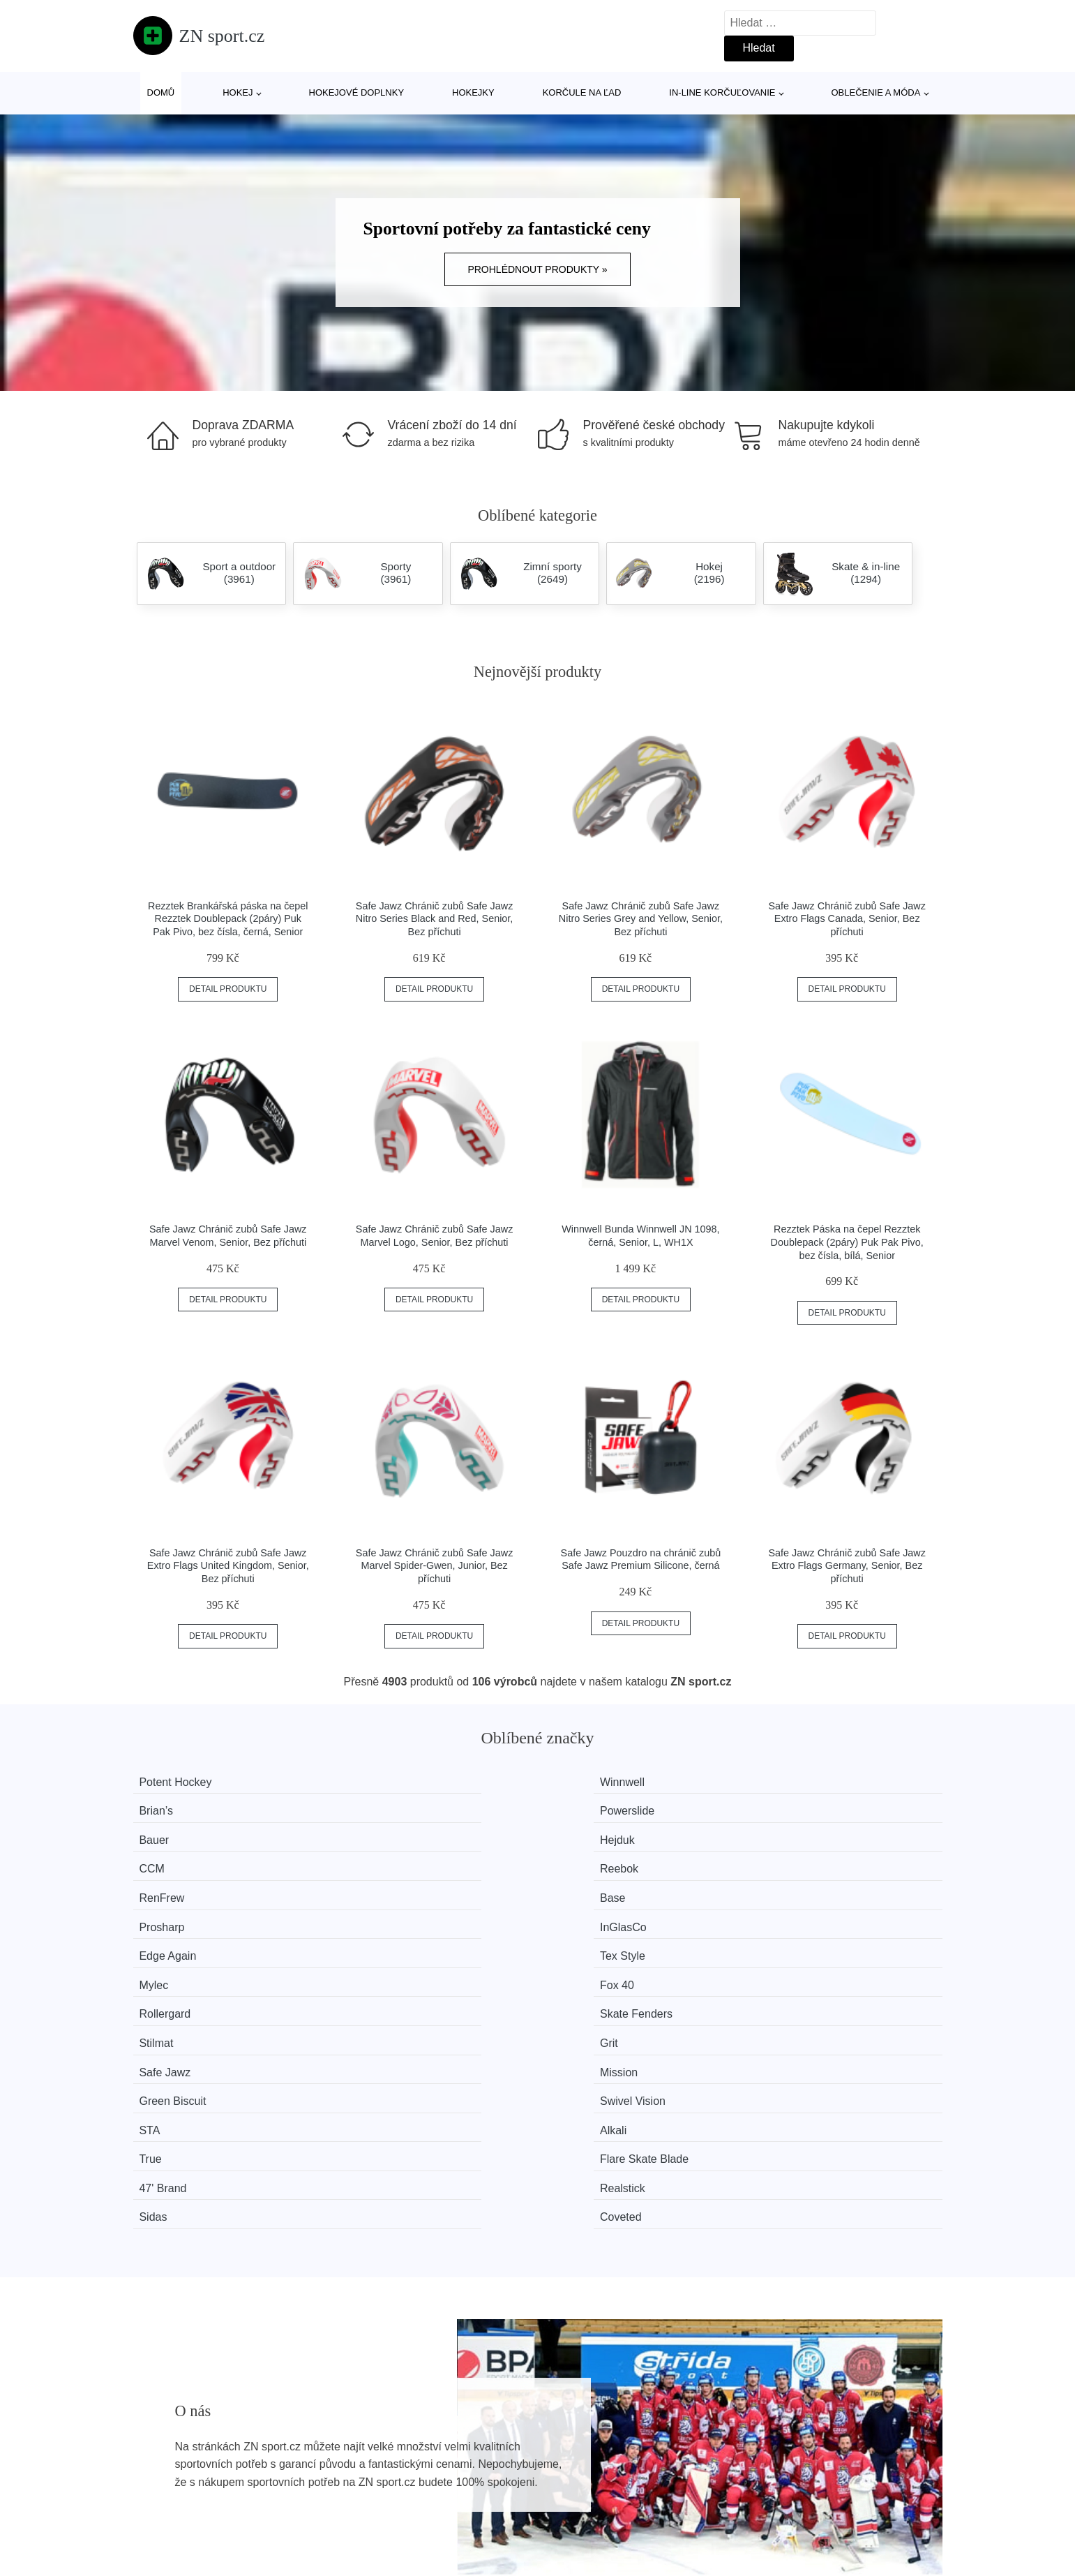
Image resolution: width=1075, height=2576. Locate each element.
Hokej (238, 92)
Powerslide (801, 1782)
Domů (161, 92)
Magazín (465, 2431)
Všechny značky (180, 2431)
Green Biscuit (599, 1913)
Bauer (166, 1808)
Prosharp (588, 1834)
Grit (783, 1887)
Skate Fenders (394, 1887)
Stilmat (583, 1887)
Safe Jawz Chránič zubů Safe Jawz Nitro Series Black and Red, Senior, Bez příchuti (434, 918)
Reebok (793, 1808)
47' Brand (174, 1966)
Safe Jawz (176, 1913)
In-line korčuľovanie (722, 92)
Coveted (794, 1966)
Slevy (153, 2495)
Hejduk (375, 1808)
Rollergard (176, 1887)
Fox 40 (791, 1860)
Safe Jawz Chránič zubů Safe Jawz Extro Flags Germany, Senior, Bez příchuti (847, 1565)
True (577, 1939)
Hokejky (473, 92)
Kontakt (766, 2463)
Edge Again (179, 1860)
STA (161, 1939)
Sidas (580, 1966)
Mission (377, 1913)
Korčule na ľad (582, 92)
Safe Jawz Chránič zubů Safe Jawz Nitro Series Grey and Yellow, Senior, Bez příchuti (641, 918)
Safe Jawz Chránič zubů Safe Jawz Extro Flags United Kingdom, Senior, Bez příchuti (228, 1565)
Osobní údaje (477, 2495)
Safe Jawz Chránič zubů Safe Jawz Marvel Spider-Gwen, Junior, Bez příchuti (434, 1565)
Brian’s (583, 1782)
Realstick (380, 1966)
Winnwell (380, 1782)
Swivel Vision (806, 1913)
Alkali (371, 1939)
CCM (578, 1808)
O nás (762, 2431)
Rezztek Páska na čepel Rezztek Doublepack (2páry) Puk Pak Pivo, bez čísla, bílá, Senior (847, 1241)
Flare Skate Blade (818, 1939)
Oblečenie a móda (876, 92)
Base (370, 1834)
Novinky (160, 2463)
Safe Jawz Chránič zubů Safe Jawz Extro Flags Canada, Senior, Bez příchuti (847, 918)
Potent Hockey (187, 1782)
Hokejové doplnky (357, 92)
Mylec (580, 1860)
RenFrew (173, 1834)
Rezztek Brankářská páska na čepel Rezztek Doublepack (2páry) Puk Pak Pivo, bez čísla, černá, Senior (228, 918)
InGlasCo (797, 1834)
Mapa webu (473, 2463)
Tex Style (380, 1860)
